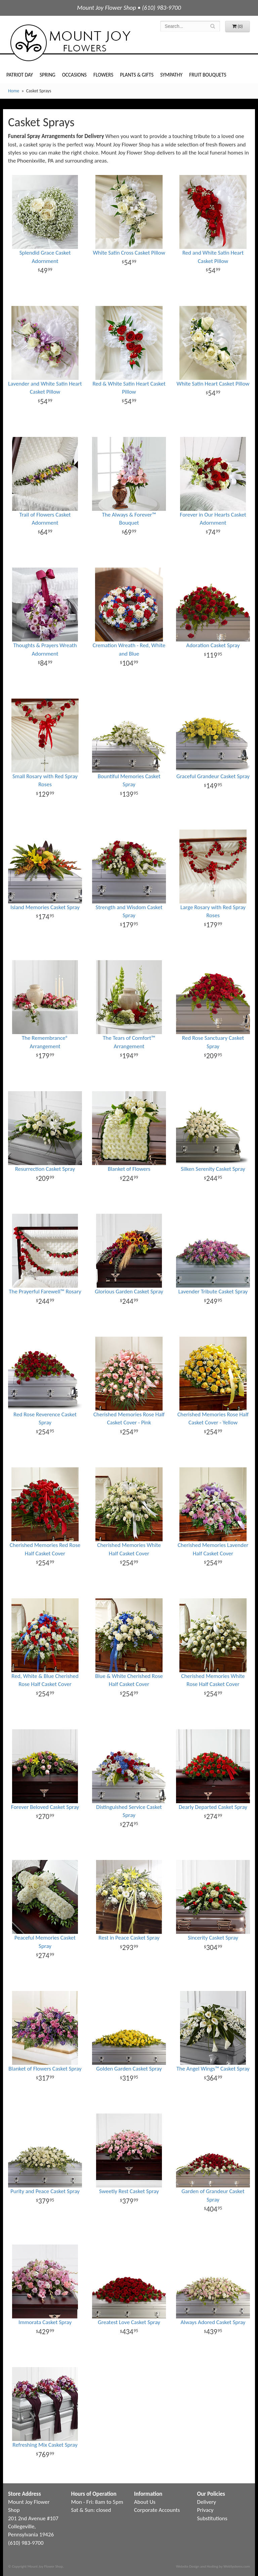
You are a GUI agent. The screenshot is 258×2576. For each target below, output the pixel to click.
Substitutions (212, 2518)
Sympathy (171, 75)
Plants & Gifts (137, 75)
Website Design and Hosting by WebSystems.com (213, 2566)
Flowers (103, 75)
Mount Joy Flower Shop (70, 43)
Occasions (74, 75)
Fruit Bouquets (207, 75)
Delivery (206, 2501)
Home (13, 91)
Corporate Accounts (157, 2510)
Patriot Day (19, 75)
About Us (145, 2501)
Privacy (205, 2510)
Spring (47, 75)
